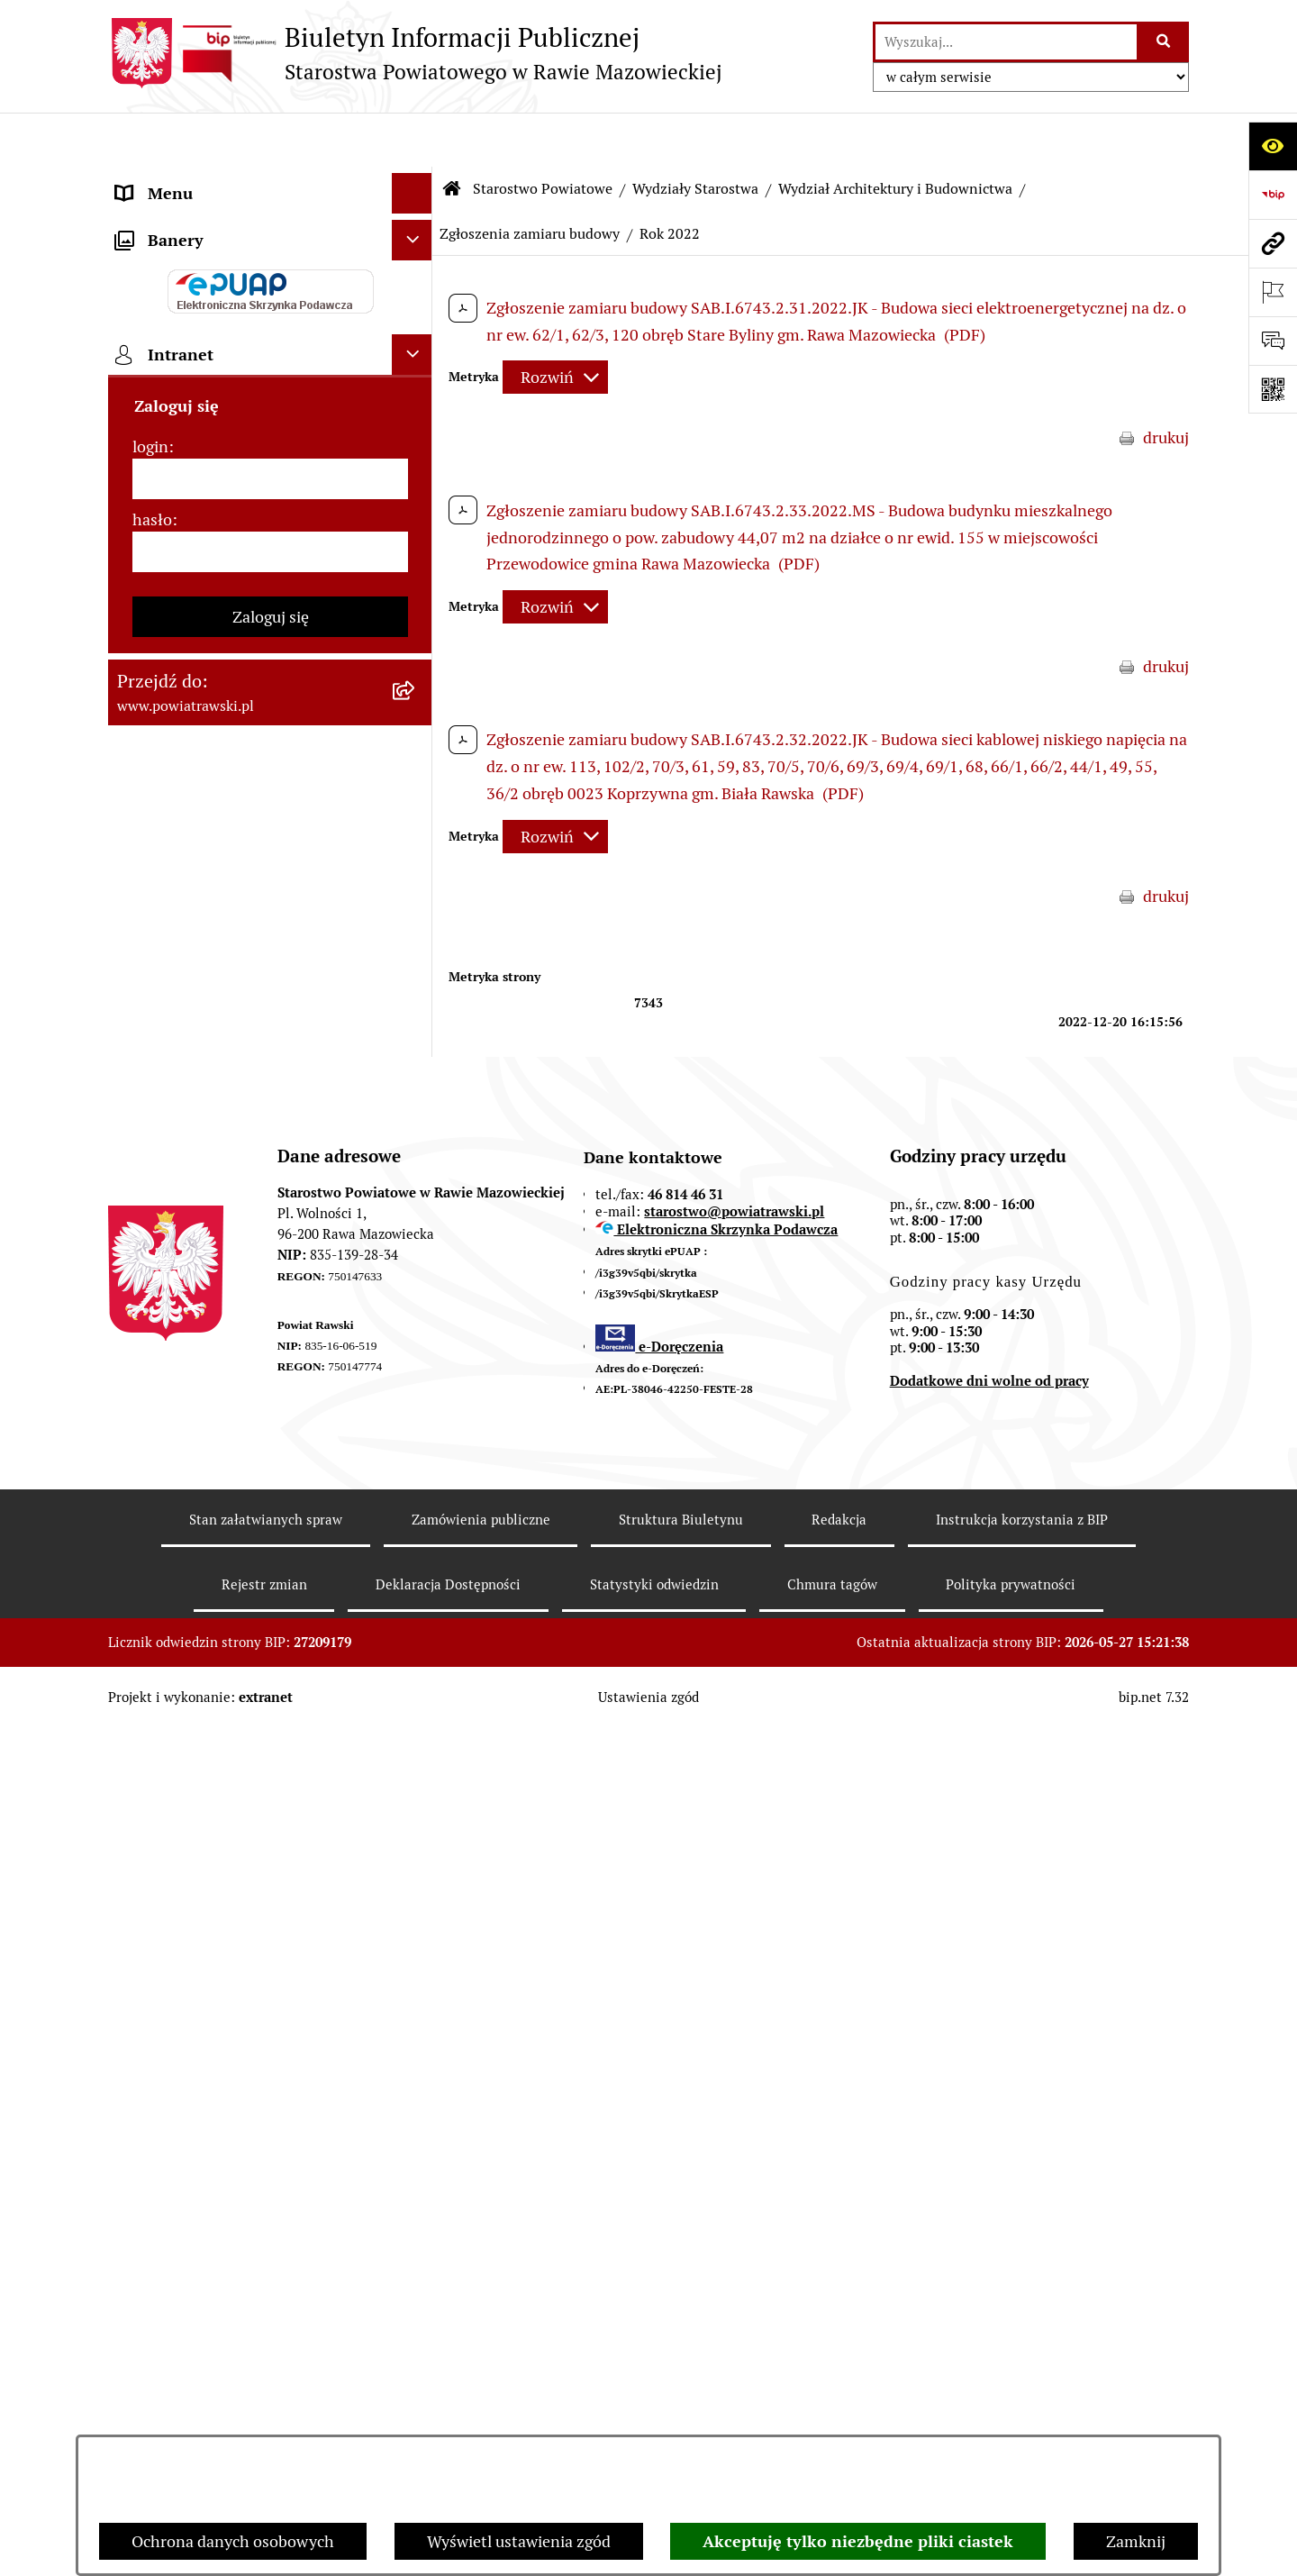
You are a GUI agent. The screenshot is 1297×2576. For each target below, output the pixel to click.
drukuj (1166, 383)
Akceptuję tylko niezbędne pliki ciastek (858, 2541)
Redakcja (839, 2366)
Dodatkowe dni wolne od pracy (989, 2228)
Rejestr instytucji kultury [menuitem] (204, 1209)
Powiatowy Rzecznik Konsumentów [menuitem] (243, 1169)
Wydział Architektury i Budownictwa (895, 134)
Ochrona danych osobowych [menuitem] (217, 1250)
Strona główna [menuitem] (168, 179)
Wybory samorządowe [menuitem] (195, 1331)
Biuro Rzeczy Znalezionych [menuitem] (212, 1047)
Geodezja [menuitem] (149, 861)
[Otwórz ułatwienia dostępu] (1272, 146)
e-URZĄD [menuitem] (150, 423)
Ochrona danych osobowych (233, 2541)
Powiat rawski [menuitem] (165, 220)
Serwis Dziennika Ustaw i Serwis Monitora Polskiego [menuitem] (231, 808)
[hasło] (270, 1730)
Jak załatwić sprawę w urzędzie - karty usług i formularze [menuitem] (250, 556)
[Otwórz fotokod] (1272, 389)
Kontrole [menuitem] (147, 1290)
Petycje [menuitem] (142, 1128)
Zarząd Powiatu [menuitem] (171, 301)
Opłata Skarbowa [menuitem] (177, 690)
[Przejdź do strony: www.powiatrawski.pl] (1272, 243)
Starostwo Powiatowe (542, 134)
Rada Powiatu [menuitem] (164, 260)
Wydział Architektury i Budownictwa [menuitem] (246, 901)
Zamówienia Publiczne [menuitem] (197, 650)
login (150, 1625)
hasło (152, 1698)
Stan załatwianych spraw (265, 2366)
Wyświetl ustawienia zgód (519, 2541)
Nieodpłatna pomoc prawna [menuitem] (215, 1088)
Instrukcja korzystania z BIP (1022, 2366)
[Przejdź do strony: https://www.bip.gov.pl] (1272, 194)
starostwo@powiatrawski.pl (734, 2058)
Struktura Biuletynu (681, 2366)
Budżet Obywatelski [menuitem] (187, 463)
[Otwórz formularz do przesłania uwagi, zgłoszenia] (1272, 340)
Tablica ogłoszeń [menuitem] (175, 609)
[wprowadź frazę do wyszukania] (1006, 42)
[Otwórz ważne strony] (1272, 292)
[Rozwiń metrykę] (555, 324)
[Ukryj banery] (412, 1418)
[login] (270, 1657)
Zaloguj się (270, 1795)
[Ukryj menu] (412, 139)
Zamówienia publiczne (481, 2366)
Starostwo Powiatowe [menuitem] (193, 382)
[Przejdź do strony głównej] (415, 53)
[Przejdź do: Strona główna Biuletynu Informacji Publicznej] (452, 135)
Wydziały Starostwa (695, 134)
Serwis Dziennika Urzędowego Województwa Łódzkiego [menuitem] (223, 743)
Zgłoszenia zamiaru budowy (530, 179)
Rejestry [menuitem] (145, 1371)
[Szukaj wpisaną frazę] (1164, 42)
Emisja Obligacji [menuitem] (173, 1007)
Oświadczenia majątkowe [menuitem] (206, 504)
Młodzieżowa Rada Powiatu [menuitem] (214, 342)
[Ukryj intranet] (412, 1533)
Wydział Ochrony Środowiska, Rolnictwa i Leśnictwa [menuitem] (222, 954)
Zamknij (1135, 2541)
